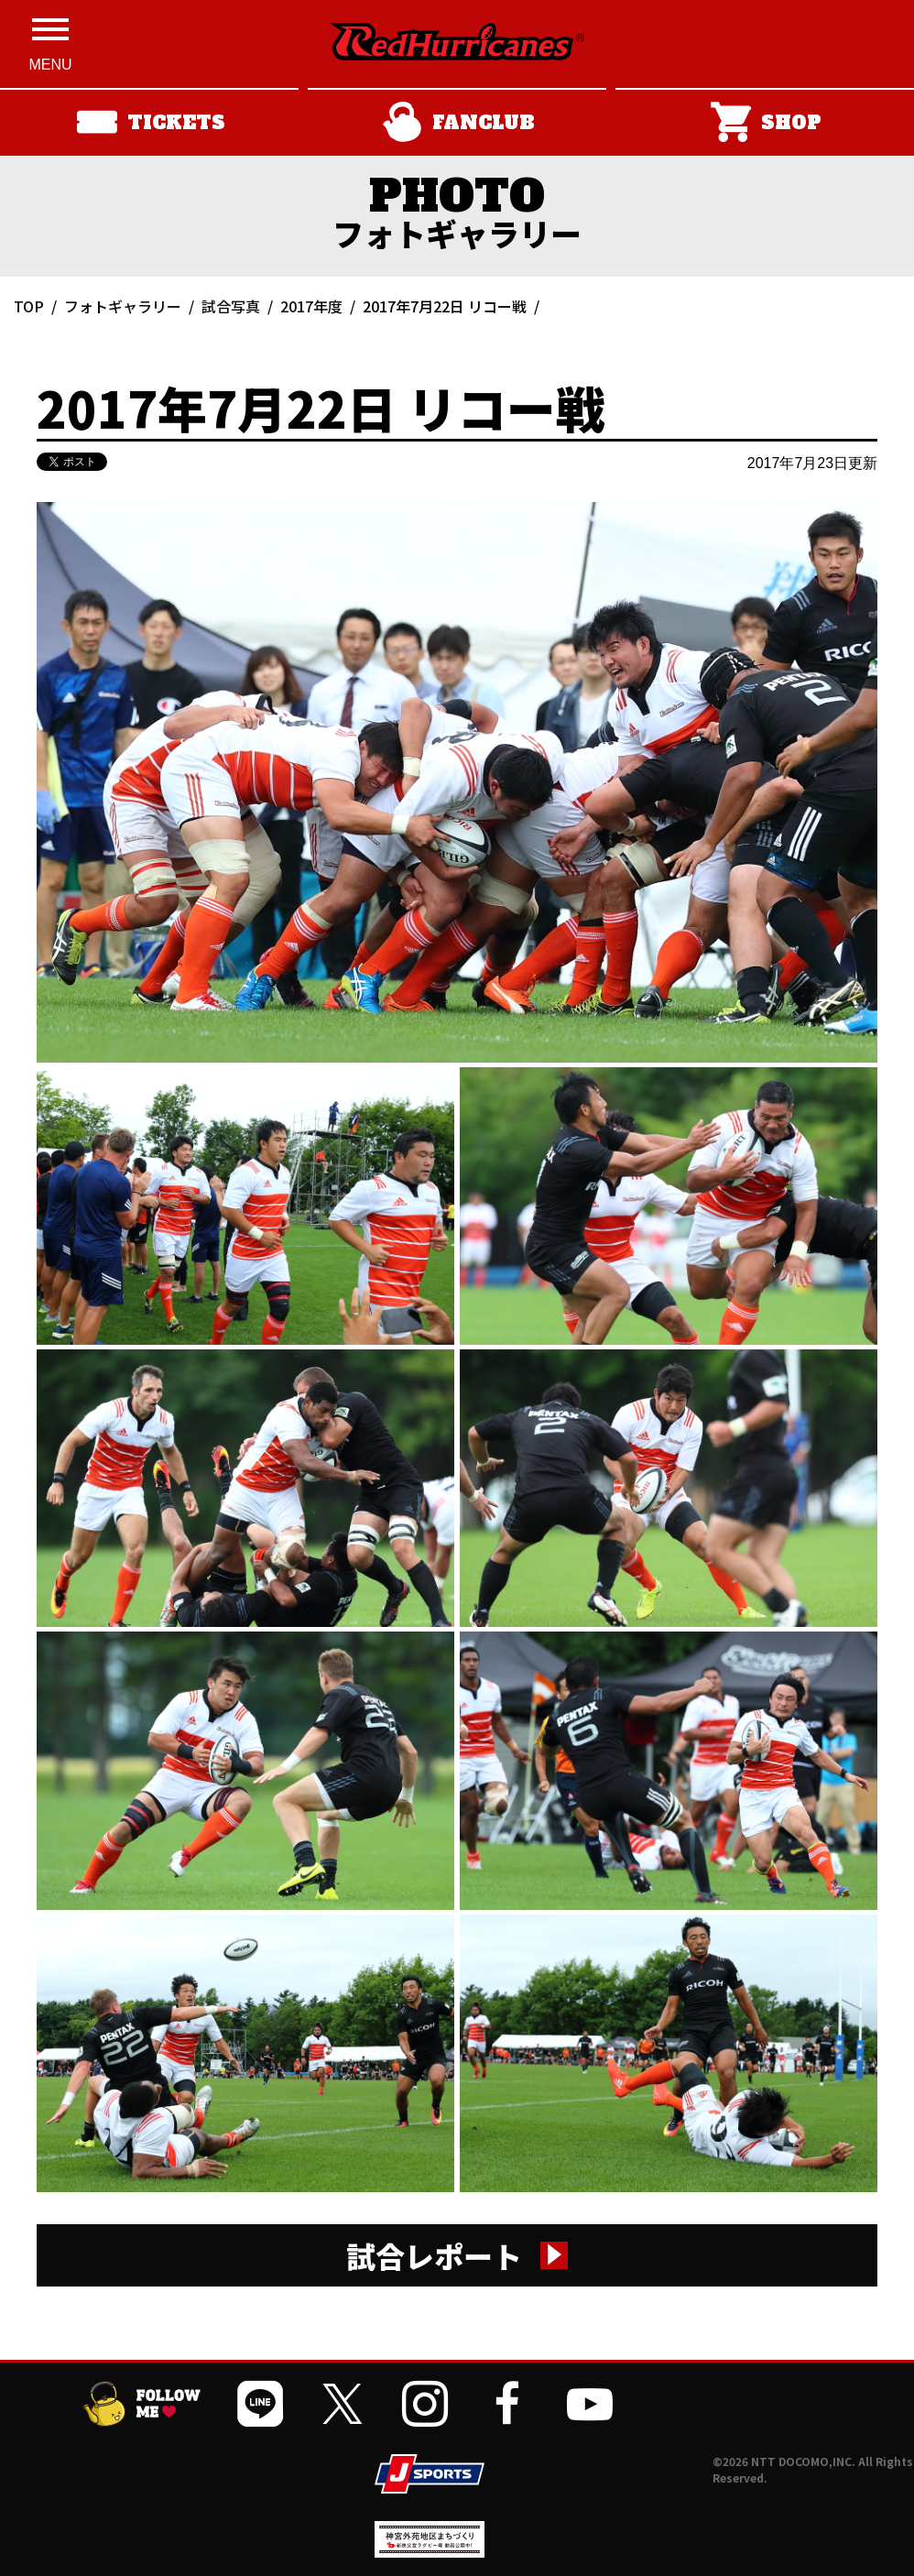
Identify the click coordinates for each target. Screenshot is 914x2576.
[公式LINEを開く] (260, 2404)
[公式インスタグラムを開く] (425, 2404)
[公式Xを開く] (342, 2404)
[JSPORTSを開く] (429, 2474)
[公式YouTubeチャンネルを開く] (590, 2404)
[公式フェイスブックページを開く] (507, 2404)
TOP (29, 306)
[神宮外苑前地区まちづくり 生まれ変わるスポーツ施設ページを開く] (429, 2551)
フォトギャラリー (122, 306)
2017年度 (311, 306)
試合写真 (230, 306)
